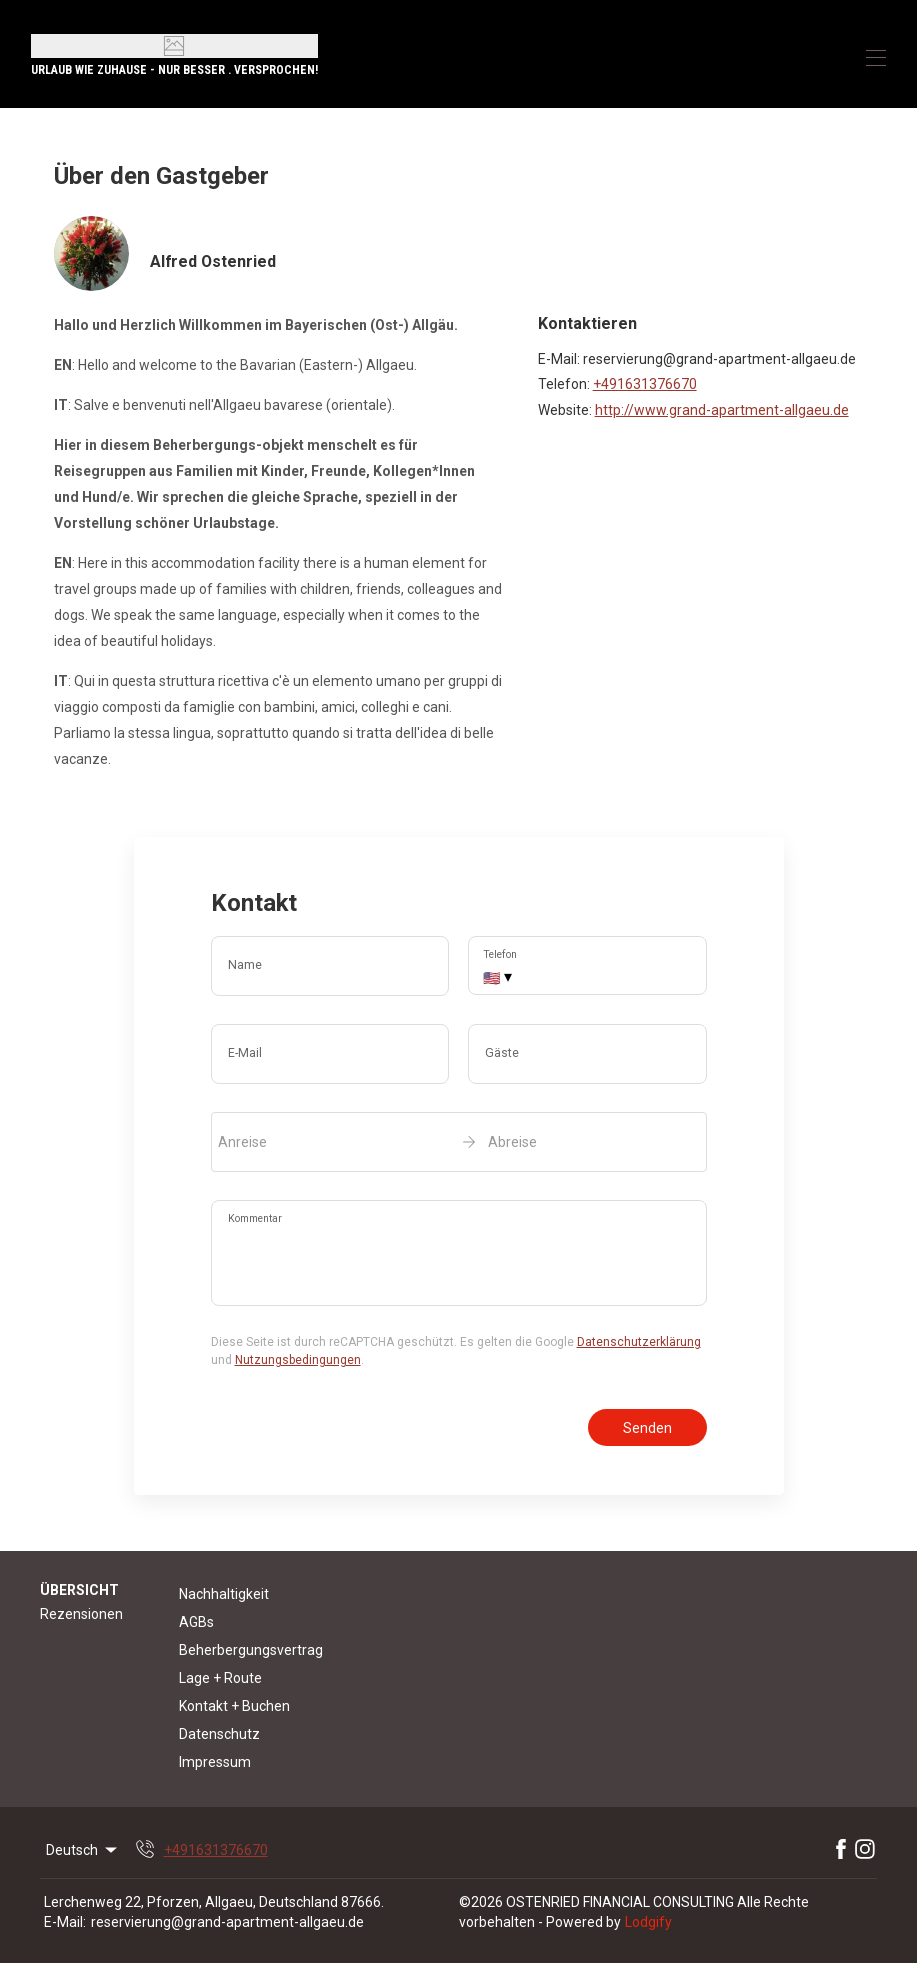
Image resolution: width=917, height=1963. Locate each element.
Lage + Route (220, 1678)
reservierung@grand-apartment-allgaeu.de (227, 1922)
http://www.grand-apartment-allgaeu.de (722, 410)
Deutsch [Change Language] (83, 1850)
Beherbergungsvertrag (251, 1650)
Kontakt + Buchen (234, 1706)
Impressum (215, 1762)
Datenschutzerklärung (639, 1342)
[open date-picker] (459, 1142)
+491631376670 (645, 384)
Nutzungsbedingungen (298, 1360)
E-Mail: (65, 1922)
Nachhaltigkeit (224, 1594)
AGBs (196, 1622)
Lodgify (648, 1922)
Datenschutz (219, 1734)
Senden (647, 1428)
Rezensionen (81, 1614)
